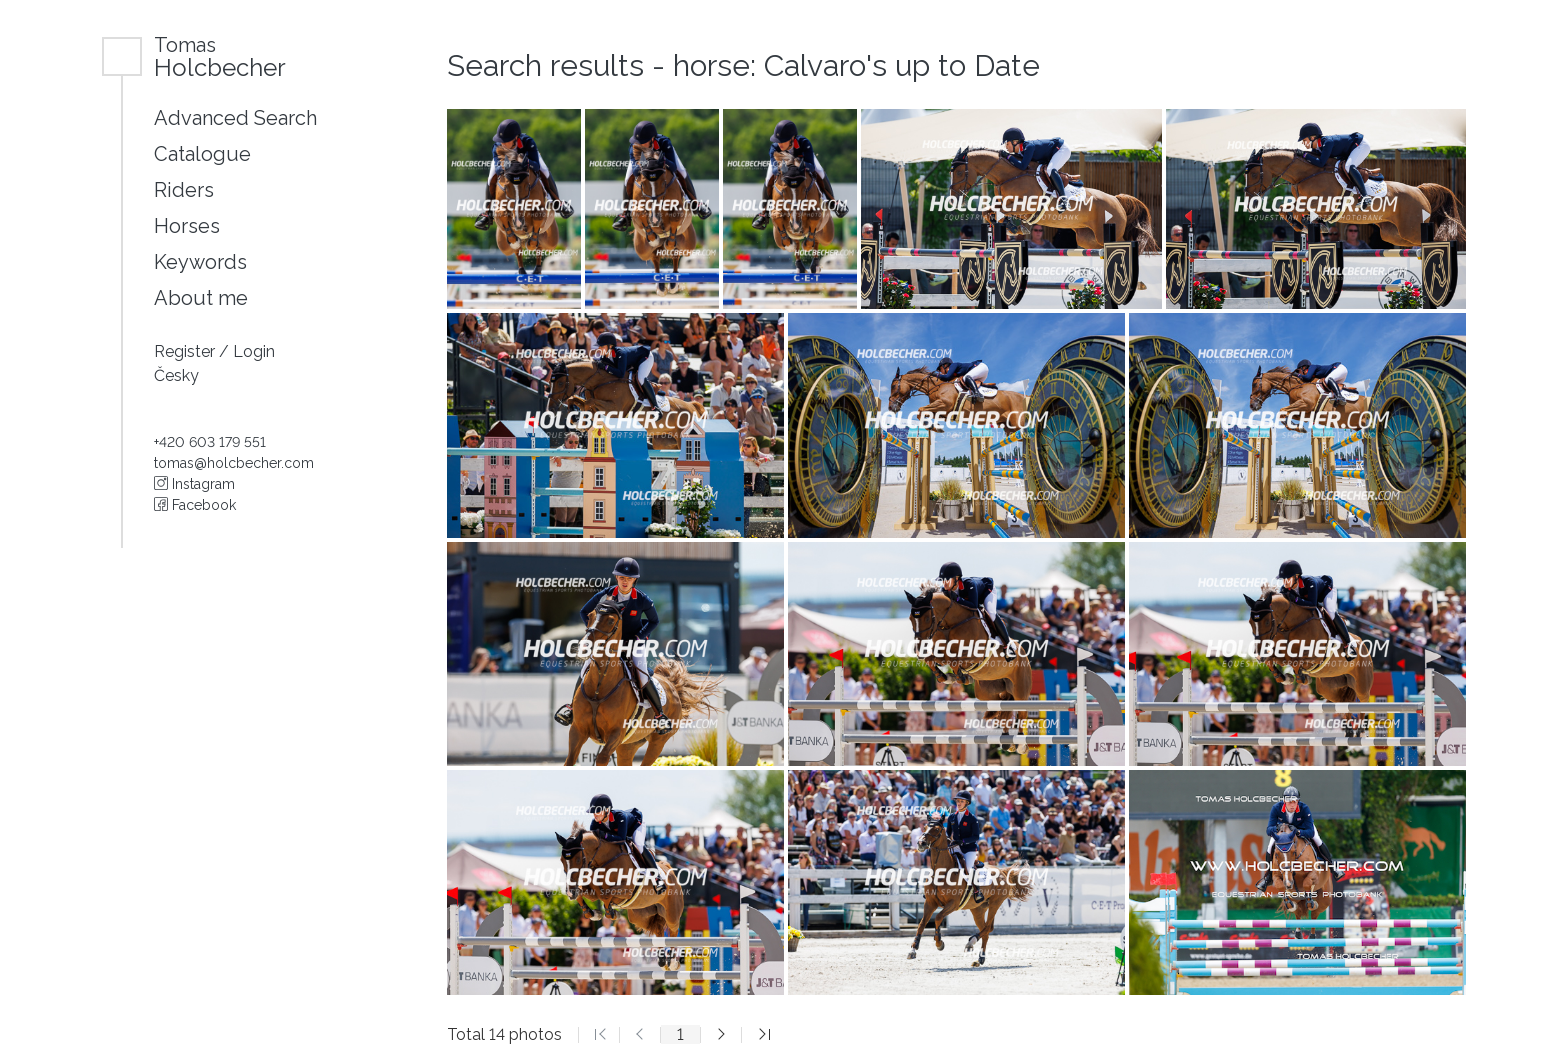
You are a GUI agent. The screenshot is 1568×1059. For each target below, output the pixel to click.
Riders (184, 190)
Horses (187, 226)
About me (201, 298)
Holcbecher (220, 56)
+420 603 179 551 (210, 442)
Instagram (194, 484)
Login (254, 351)
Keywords (200, 262)
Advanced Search (235, 118)
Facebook (195, 505)
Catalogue (202, 154)
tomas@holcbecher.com (234, 463)
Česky (176, 375)
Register (186, 351)
